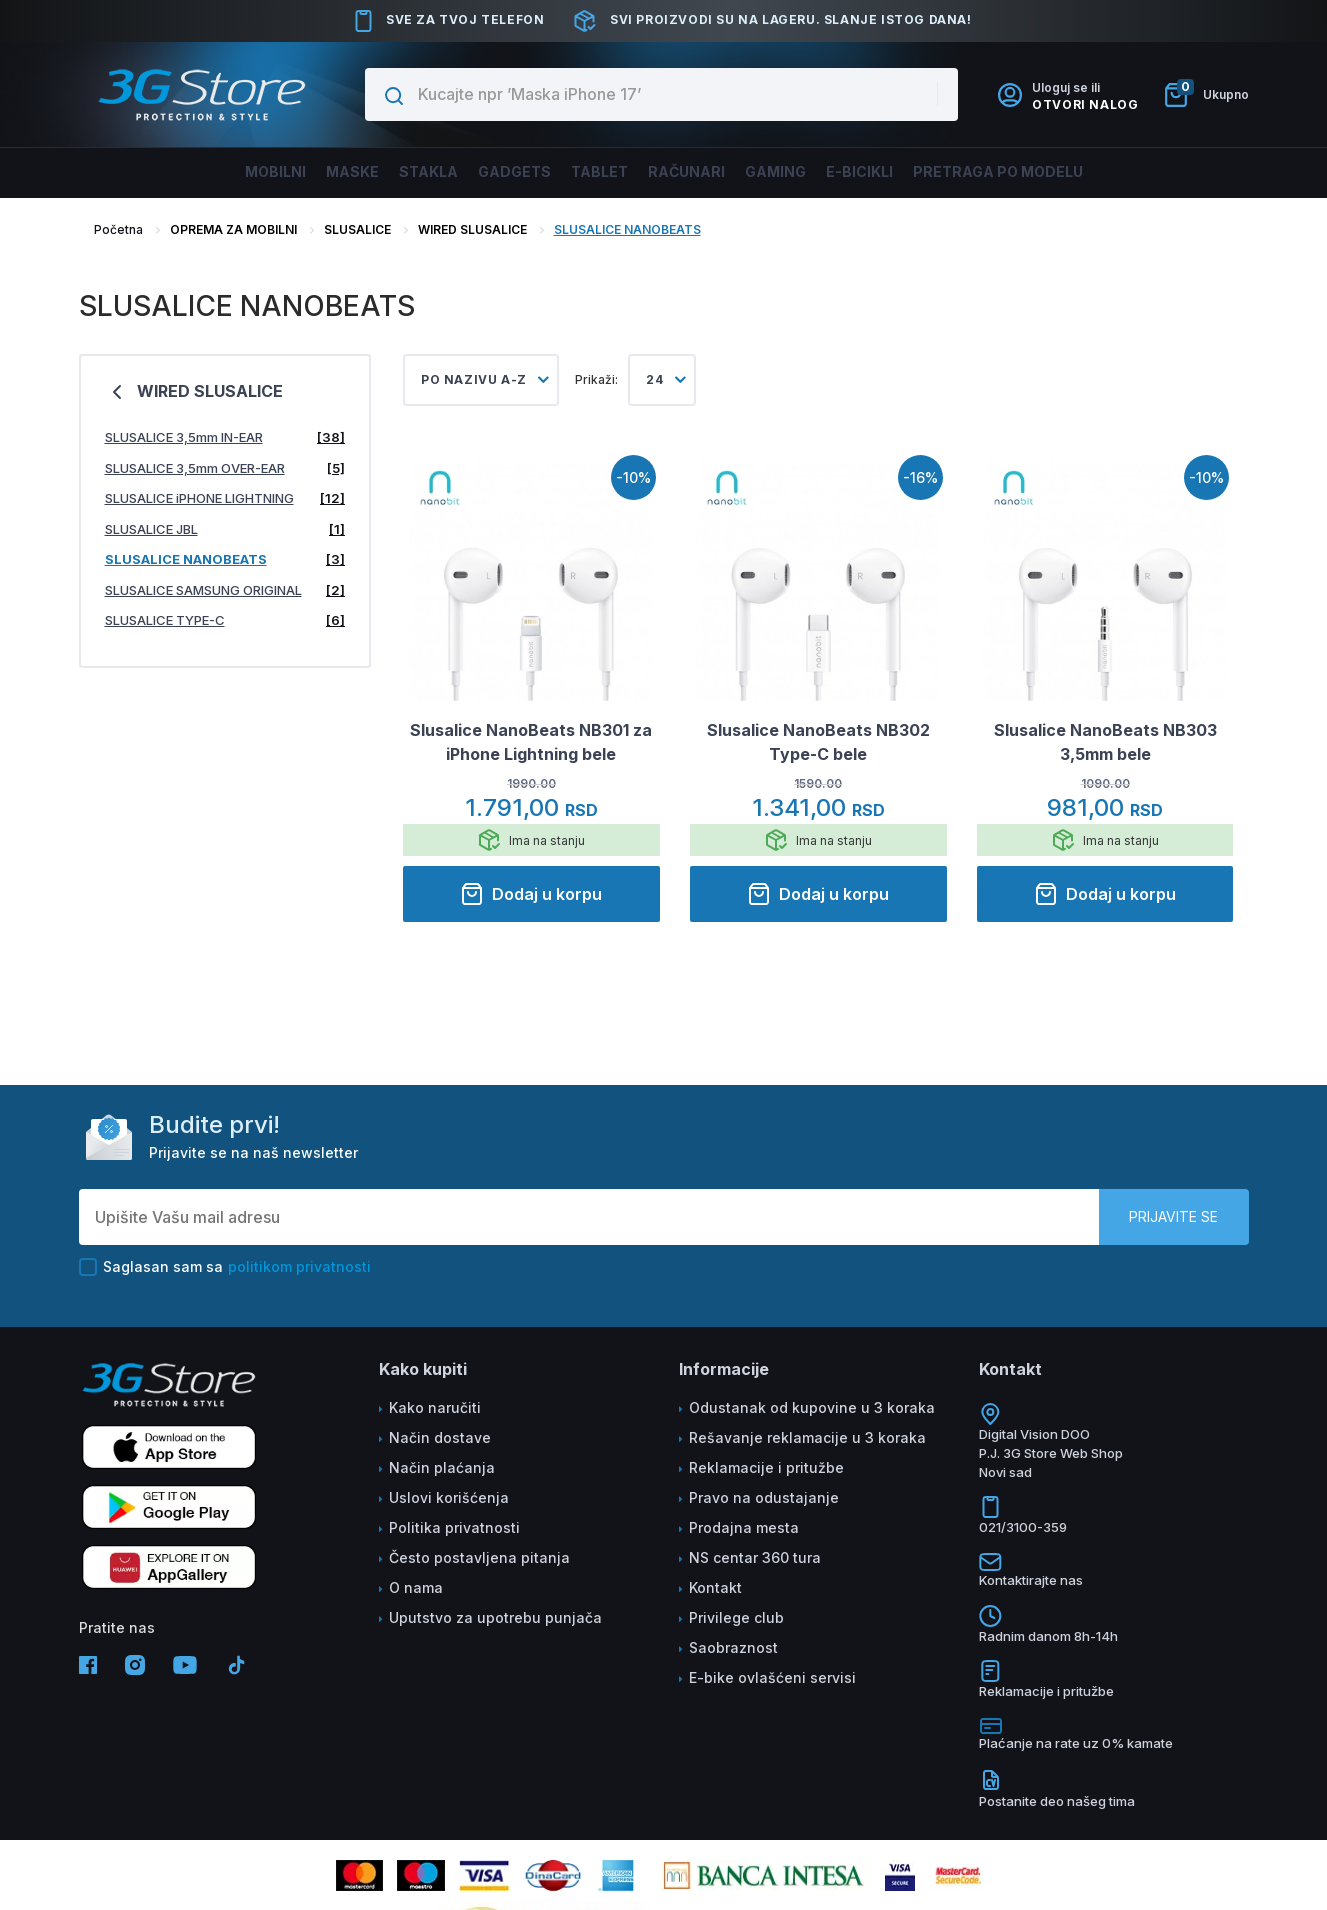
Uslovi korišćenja (449, 1497)
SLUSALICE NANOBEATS (627, 229)
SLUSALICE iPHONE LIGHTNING (225, 498)
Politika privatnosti (454, 1527)
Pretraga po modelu (1058, 172)
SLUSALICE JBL (225, 529)
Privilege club (736, 1617)
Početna (118, 229)
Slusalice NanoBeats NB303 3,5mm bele (1105, 742)
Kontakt (715, 1587)
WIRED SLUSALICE (474, 229)
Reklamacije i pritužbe (766, 1467)
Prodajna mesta (744, 1527)
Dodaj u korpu (531, 894)
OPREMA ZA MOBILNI (233, 229)
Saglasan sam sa (225, 1267)
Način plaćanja (442, 1467)
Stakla (392, 172)
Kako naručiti (435, 1407)
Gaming (801, 172)
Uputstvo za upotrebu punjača (495, 1617)
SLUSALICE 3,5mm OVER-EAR (225, 468)
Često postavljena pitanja (479, 1557)
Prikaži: (596, 379)
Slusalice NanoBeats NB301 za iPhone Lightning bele (531, 742)
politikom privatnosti (299, 1266)
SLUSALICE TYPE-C (225, 620)
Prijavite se (1173, 1216)
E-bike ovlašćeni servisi (772, 1677)
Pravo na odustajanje (764, 1497)
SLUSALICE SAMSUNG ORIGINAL (225, 590)
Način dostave (440, 1437)
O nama (416, 1587)
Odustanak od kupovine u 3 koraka (812, 1407)
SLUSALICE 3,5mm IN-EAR (225, 437)
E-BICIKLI (900, 172)
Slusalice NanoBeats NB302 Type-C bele (818, 742)
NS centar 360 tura (755, 1557)
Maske (301, 172)
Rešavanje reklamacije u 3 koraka (807, 1437)
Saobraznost (733, 1647)
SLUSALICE (357, 229)
